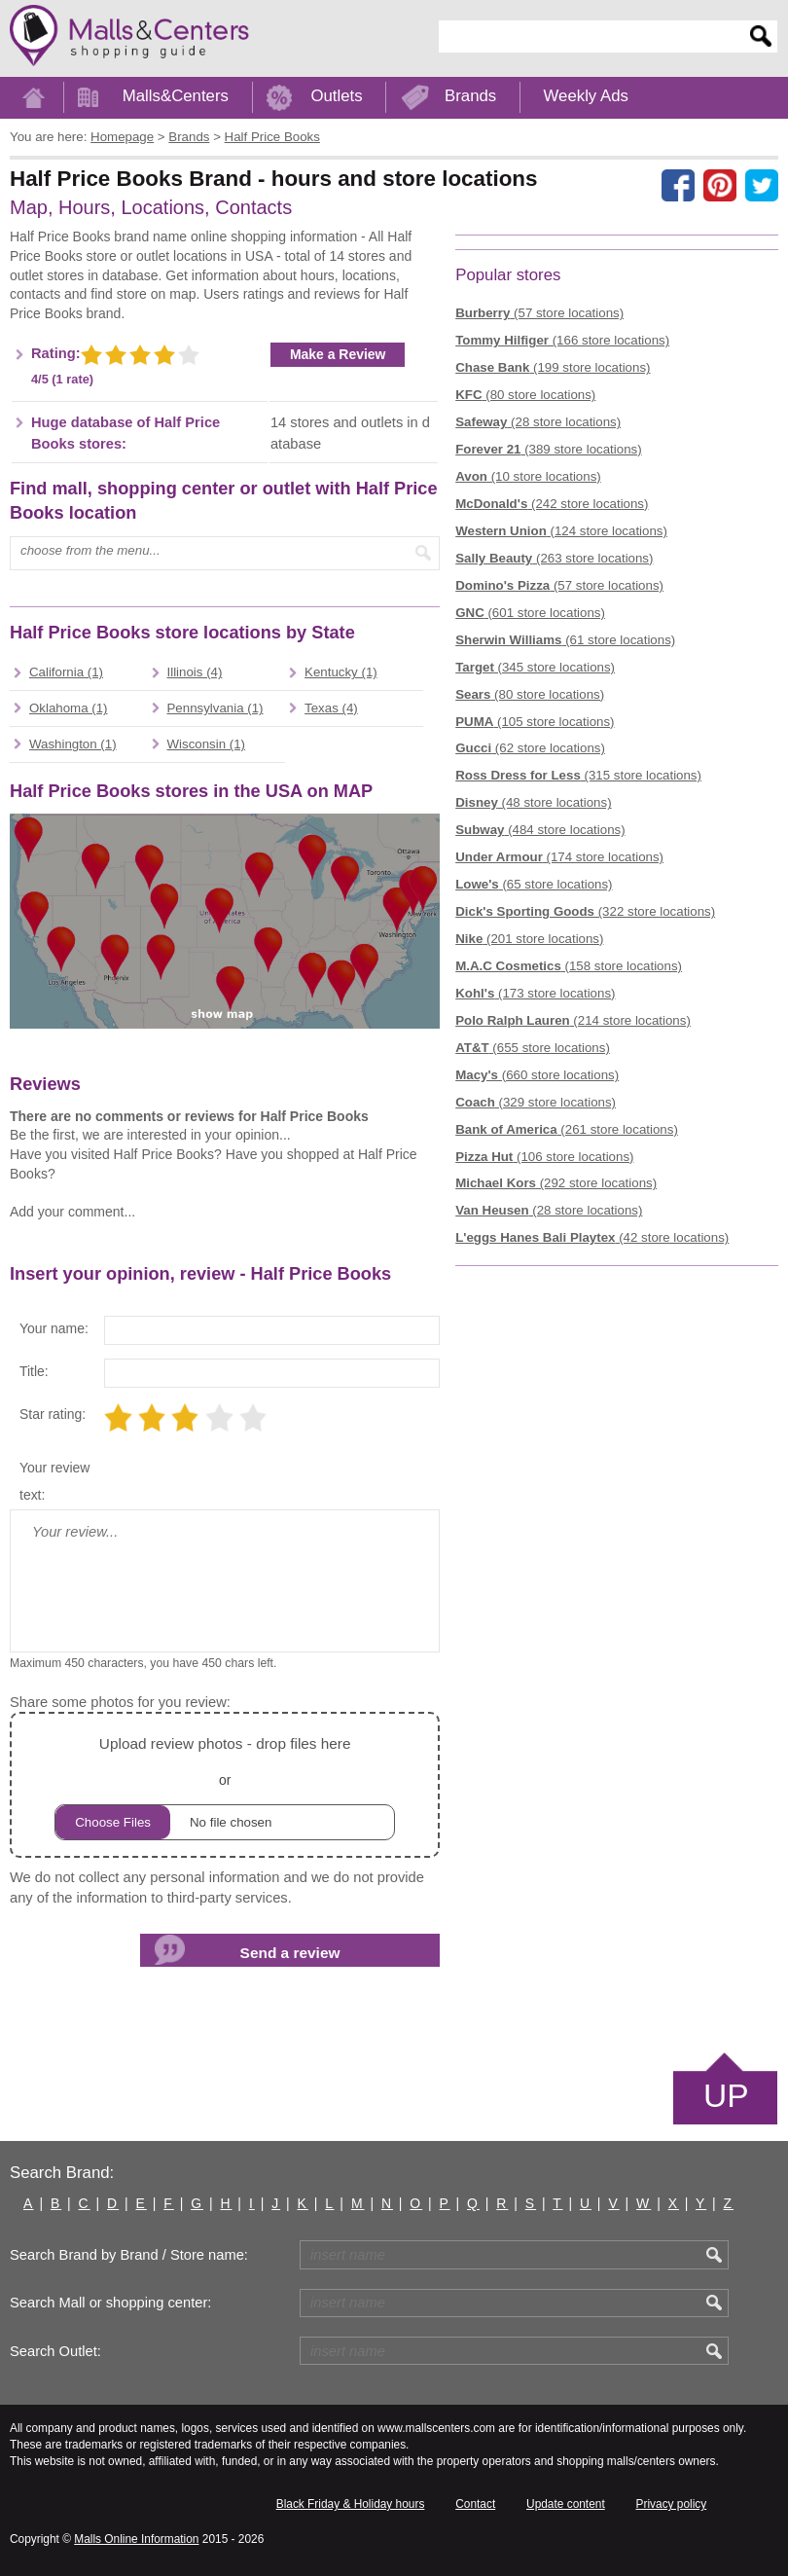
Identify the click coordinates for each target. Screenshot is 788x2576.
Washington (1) (73, 744)
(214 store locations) (573, 1020)
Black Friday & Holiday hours (350, 2504)
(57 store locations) (539, 313)
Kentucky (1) (340, 672)
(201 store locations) (529, 938)
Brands (470, 96)
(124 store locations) (561, 531)
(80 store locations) (525, 394)
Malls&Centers (176, 96)
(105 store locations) (534, 721)
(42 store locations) (592, 1237)
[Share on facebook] (678, 185)
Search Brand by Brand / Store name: (129, 2255)
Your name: (54, 1328)
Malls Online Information (136, 2539)
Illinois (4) (195, 672)
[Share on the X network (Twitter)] (761, 185)
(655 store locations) (532, 1047)
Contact (475, 2504)
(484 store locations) (540, 829)
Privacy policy (671, 2504)
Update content (565, 2504)
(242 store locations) (551, 503)
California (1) (66, 672)
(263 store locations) (554, 558)
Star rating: (52, 1414)
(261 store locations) (566, 1129)
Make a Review (338, 354)
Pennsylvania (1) (215, 708)
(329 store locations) (535, 1102)
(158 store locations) (568, 966)
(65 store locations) (533, 884)
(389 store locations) (548, 449)
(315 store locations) (578, 775)
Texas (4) (331, 708)
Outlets (336, 96)
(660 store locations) (537, 1075)
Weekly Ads (586, 96)
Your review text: (54, 1481)
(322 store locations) (585, 911)
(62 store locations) (530, 748)
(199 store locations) (552, 367)
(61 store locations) (565, 640)
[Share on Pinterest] (719, 185)
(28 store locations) (538, 422)
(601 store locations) (530, 612)
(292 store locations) (556, 1183)
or (224, 1785)
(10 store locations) (528, 476)
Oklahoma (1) (68, 708)
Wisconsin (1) (206, 744)
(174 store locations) (559, 857)
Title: (34, 1371)
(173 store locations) (535, 993)
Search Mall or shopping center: (110, 2302)
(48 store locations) (533, 802)
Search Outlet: (55, 2351)
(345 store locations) (535, 667)
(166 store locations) (562, 340)
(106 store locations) (544, 1156)
